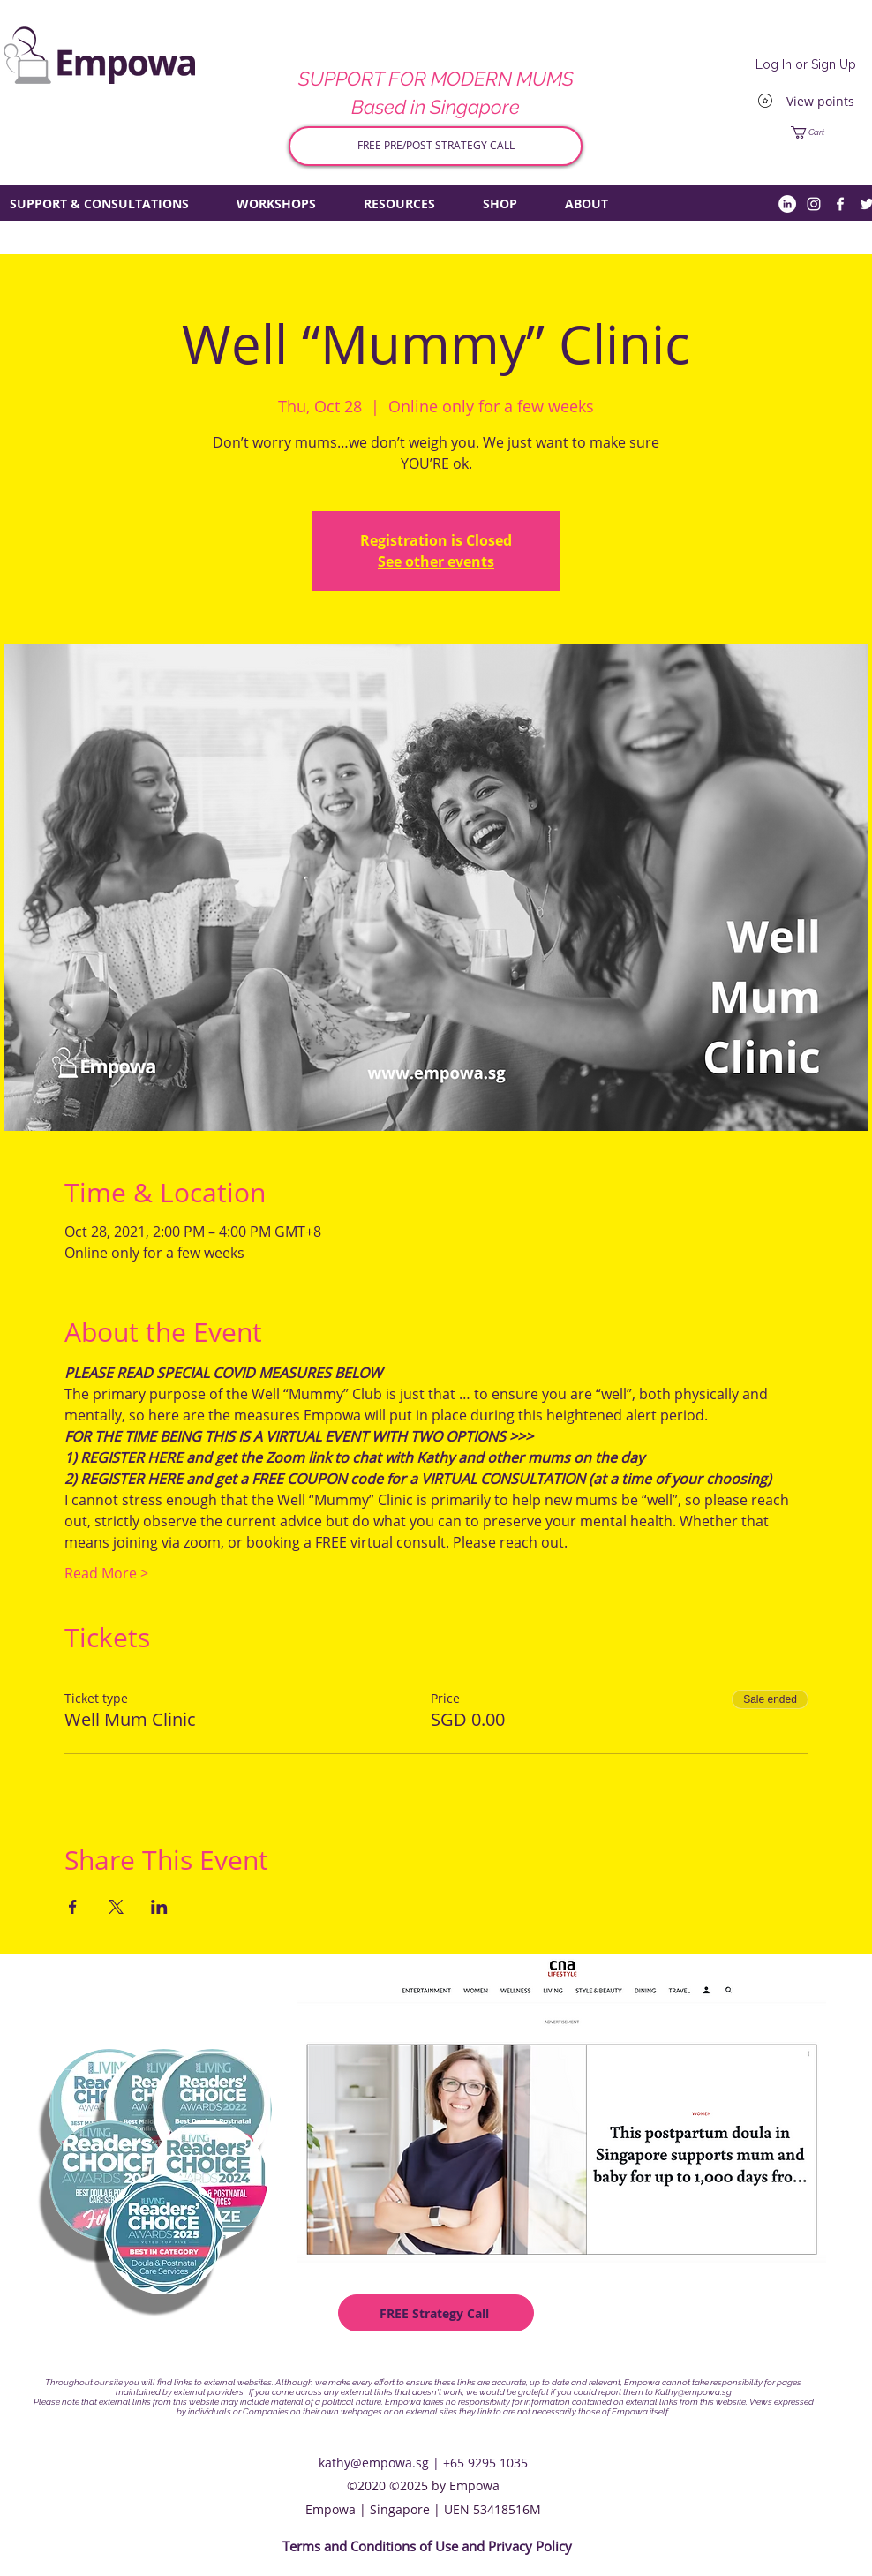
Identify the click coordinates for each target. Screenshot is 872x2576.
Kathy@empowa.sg (693, 2392)
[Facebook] (840, 204)
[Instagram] (814, 204)
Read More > (106, 1573)
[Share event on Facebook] (72, 1907)
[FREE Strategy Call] (436, 2312)
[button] (826, 132)
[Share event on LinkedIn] (159, 1907)
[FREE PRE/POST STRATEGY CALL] (436, 146)
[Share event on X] (116, 1907)
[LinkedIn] (787, 204)
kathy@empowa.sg (374, 2462)
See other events (436, 561)
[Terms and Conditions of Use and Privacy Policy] (427, 2547)
